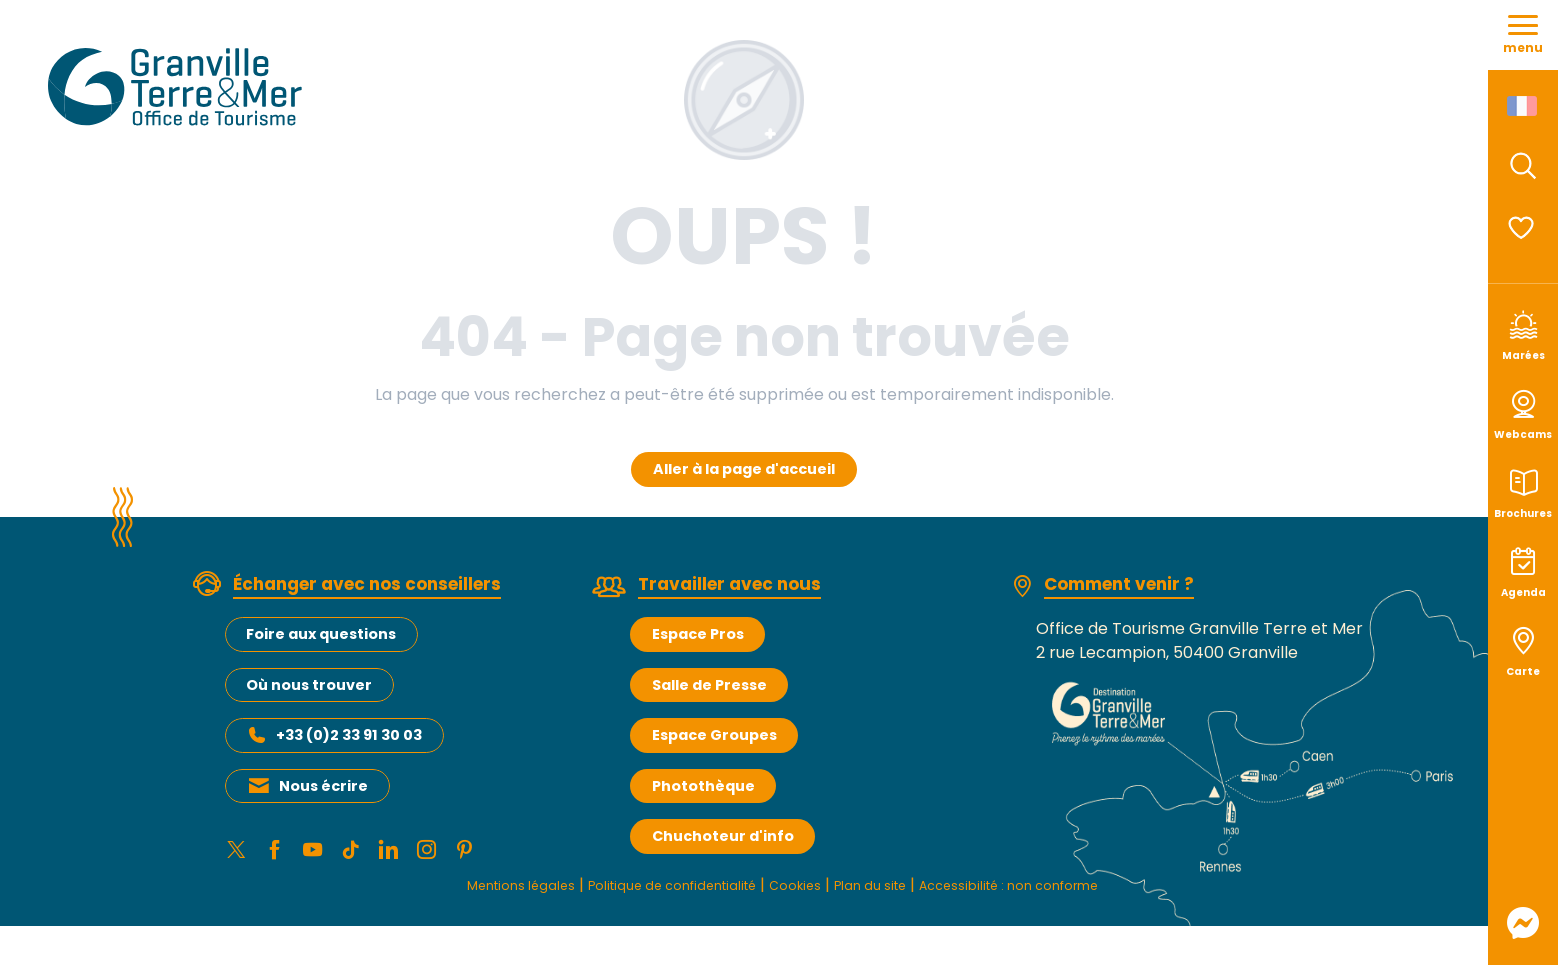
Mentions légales (466, 890)
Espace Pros (698, 634)
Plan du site (884, 890)
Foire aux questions (321, 634)
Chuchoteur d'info (723, 836)
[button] (1523, 166)
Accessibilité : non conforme (1053, 890)
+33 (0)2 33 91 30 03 (349, 735)
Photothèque (703, 786)
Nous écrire (323, 786)
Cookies (796, 890)
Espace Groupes (714, 735)
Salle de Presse (709, 685)
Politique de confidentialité (648, 890)
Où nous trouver (309, 685)
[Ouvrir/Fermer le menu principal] (1523, 35)
